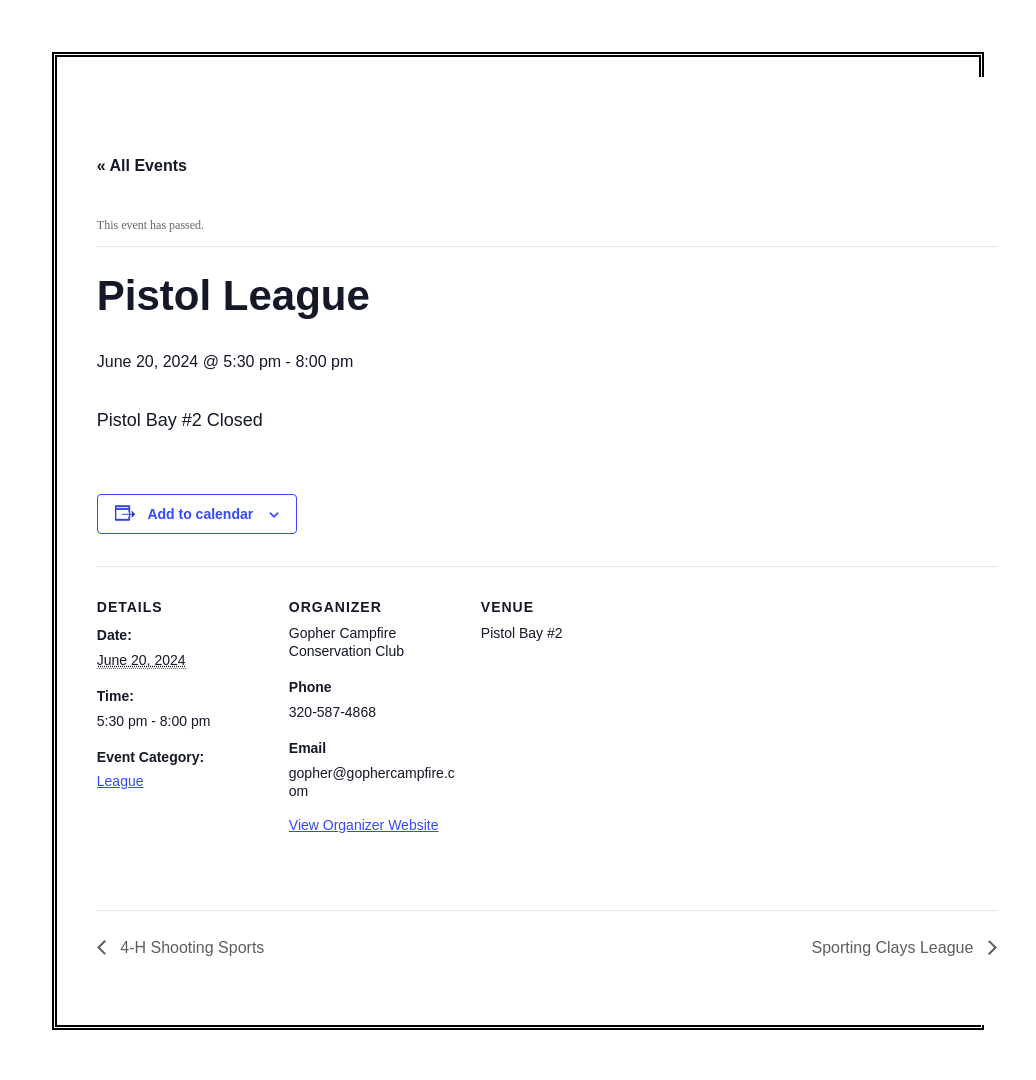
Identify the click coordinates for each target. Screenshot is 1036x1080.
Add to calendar (200, 514)
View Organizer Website (364, 825)
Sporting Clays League (894, 947)
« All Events (142, 165)
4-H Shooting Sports (190, 947)
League (120, 781)
